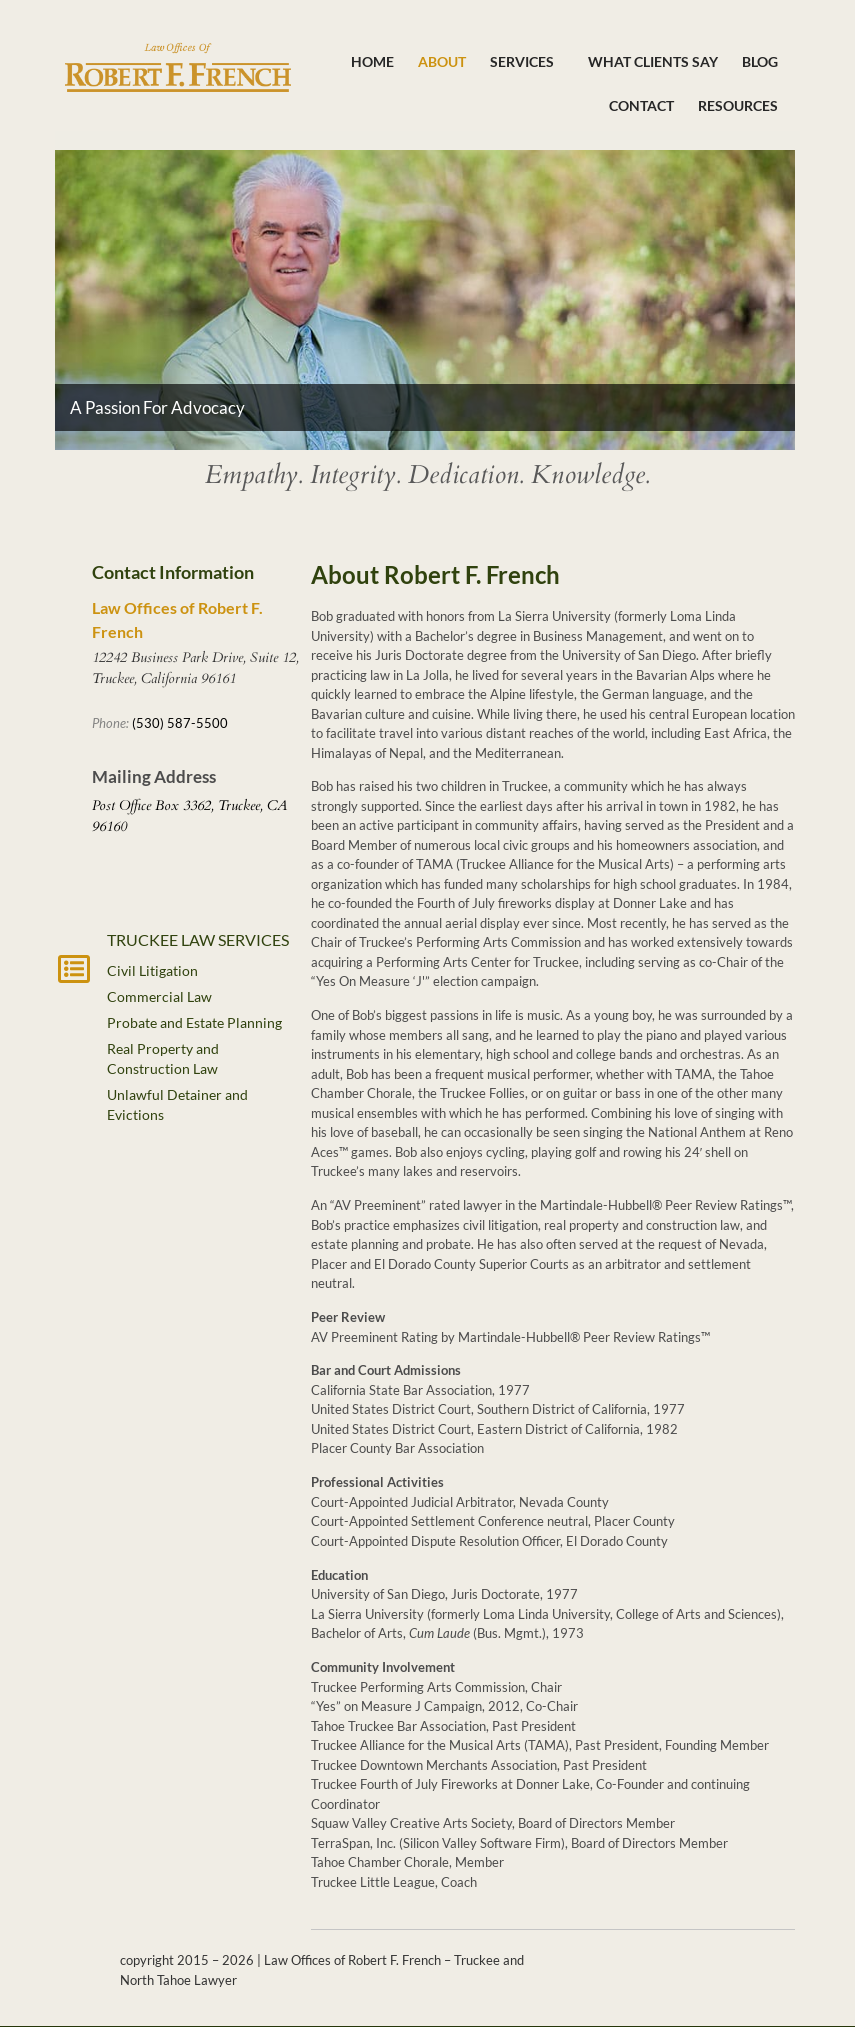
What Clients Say (653, 61)
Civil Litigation (152, 970)
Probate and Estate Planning (194, 1022)
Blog (760, 61)
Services (527, 62)
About (442, 61)
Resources (738, 105)
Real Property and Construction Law (163, 1058)
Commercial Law (159, 996)
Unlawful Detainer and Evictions (177, 1104)
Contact (641, 105)
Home (372, 61)
